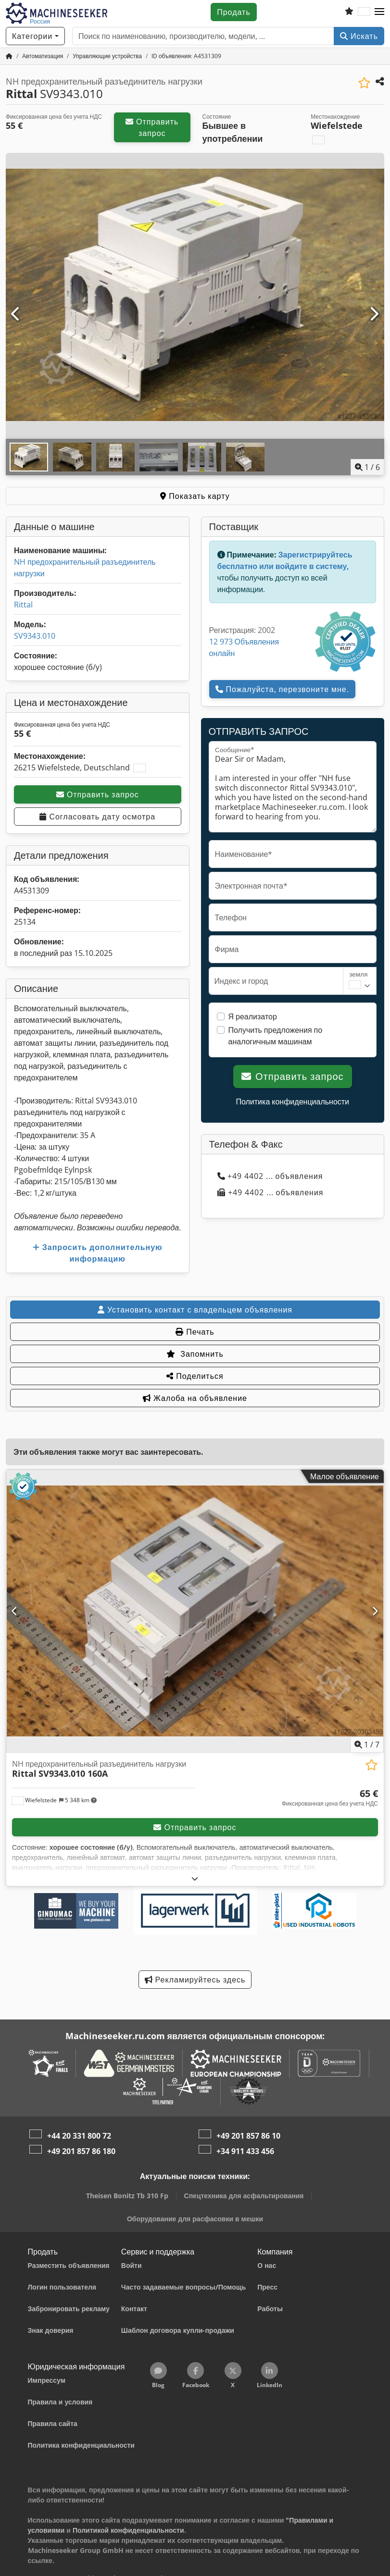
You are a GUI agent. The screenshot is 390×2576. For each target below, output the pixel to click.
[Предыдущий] (16, 314)
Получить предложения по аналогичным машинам (275, 1036)
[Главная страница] (9, 56)
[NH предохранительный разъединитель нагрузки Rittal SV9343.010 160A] (195, 1611)
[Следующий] (373, 314)
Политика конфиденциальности (292, 1101)
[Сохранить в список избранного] (364, 82)
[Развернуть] (195, 1878)
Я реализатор (252, 1016)
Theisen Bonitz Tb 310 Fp (127, 2195)
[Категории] (35, 36)
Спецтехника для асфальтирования (244, 2195)
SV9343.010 (34, 636)
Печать (195, 1331)
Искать (359, 36)
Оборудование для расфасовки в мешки (195, 2218)
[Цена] (330, 1798)
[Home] (42, 56)
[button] (379, 12)
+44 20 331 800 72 (79, 2135)
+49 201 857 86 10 (248, 2135)
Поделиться (194, 1376)
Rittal (23, 604)
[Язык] (364, 12)
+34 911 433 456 (245, 2151)
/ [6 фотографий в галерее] (367, 467)
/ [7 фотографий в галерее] (366, 1744)
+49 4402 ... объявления (270, 1176)
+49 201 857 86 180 (81, 2151)
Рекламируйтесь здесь (195, 1979)
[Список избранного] (349, 12)
